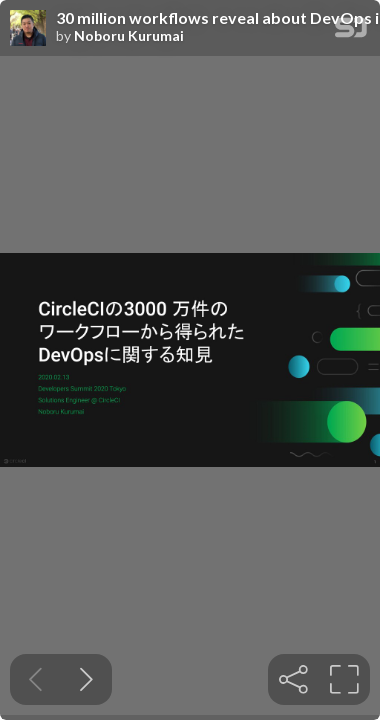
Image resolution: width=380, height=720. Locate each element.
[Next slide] (86, 679)
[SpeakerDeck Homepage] (351, 31)
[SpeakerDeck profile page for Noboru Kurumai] (28, 29)
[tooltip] (293, 679)
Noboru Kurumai (129, 36)
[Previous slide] (35, 679)
